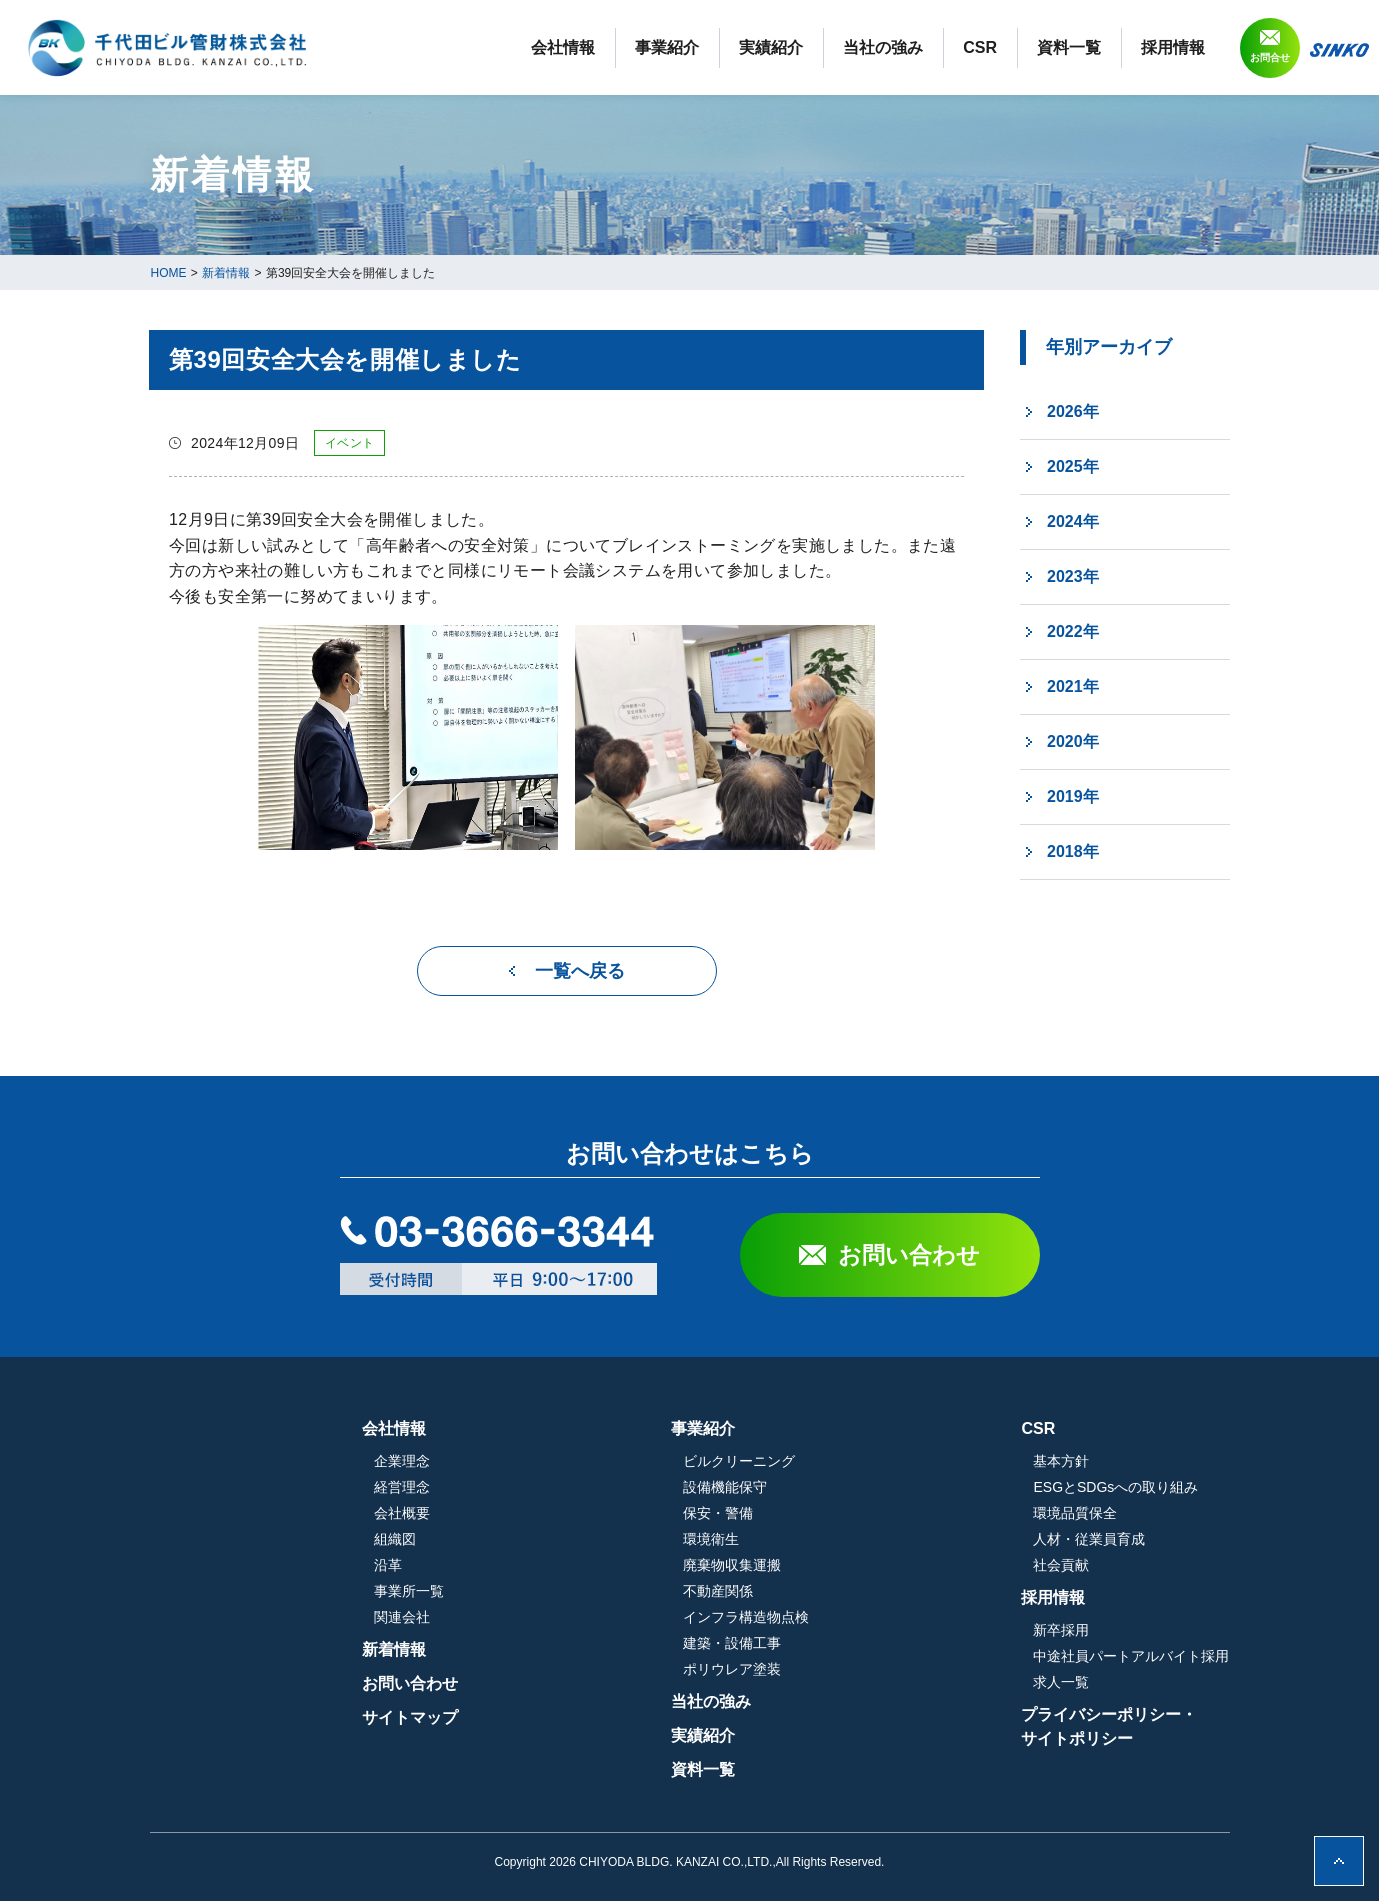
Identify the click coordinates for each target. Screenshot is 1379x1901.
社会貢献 (1061, 1565)
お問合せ (1270, 57)
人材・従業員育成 (1089, 1539)
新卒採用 (1061, 1630)
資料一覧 (1069, 47)
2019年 (1073, 796)
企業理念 (614, 1461)
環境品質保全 (1075, 1513)
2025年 (1073, 466)
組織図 (607, 1539)
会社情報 (563, 47)
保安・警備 (824, 1513)
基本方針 (1061, 1461)
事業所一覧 (621, 1591)
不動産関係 (824, 1591)
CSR (980, 47)
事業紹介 (667, 47)
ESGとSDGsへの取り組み (1115, 1487)
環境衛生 (817, 1539)
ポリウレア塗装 (838, 1669)
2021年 (1073, 686)
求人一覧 (1061, 1682)
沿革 (600, 1565)
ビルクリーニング (845, 1461)
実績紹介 (771, 47)
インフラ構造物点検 (852, 1617)
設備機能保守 (831, 1487)
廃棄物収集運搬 (838, 1565)
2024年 (1073, 521)
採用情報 (1173, 47)
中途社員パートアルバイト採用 (1131, 1656)
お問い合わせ (909, 1255)
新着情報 (606, 1649)
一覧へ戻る (580, 971)
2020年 (1073, 741)
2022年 (1073, 631)
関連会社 (614, 1617)
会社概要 (614, 1513)
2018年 (1073, 851)
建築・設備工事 (838, 1643)
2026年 (1073, 411)
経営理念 (614, 1487)
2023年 (1073, 576)
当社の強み (883, 47)
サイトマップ (622, 1717)
